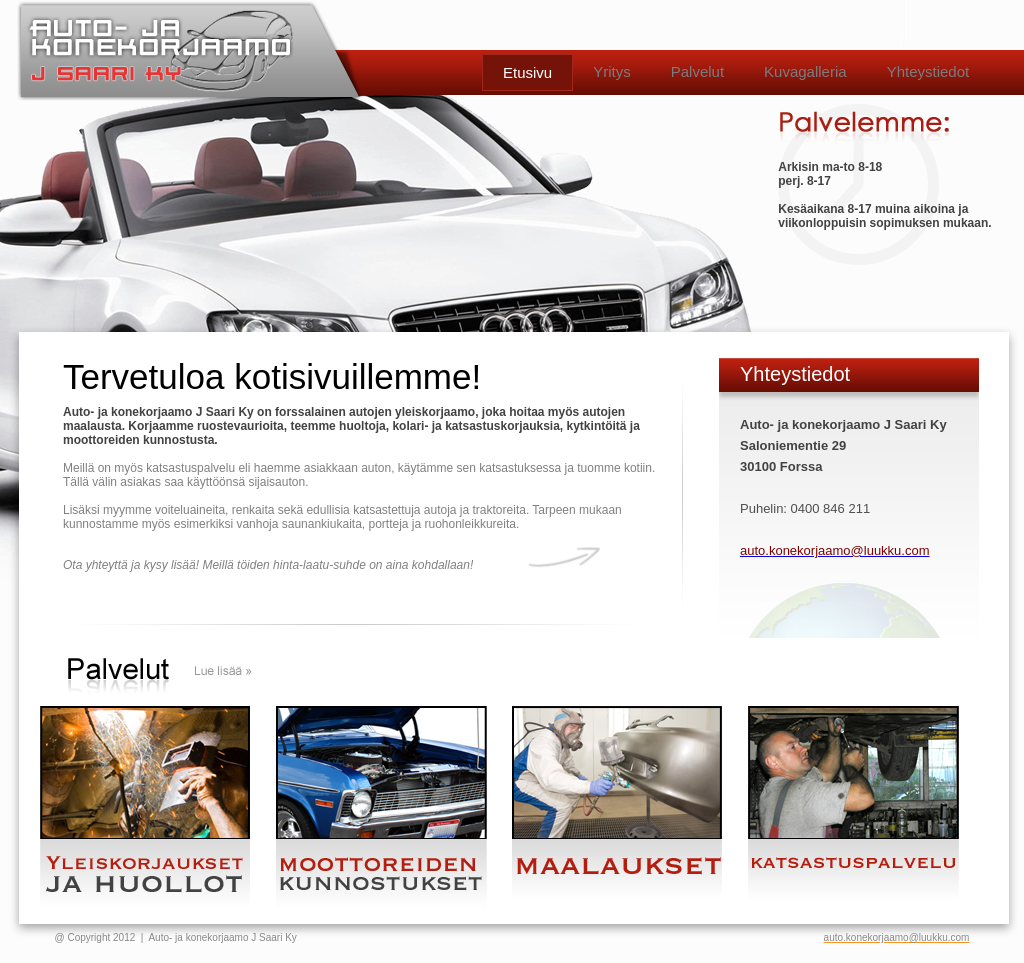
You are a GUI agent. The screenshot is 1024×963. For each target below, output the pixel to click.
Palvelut (697, 71)
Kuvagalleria (805, 71)
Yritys (612, 71)
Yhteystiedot (928, 71)
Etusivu (527, 72)
